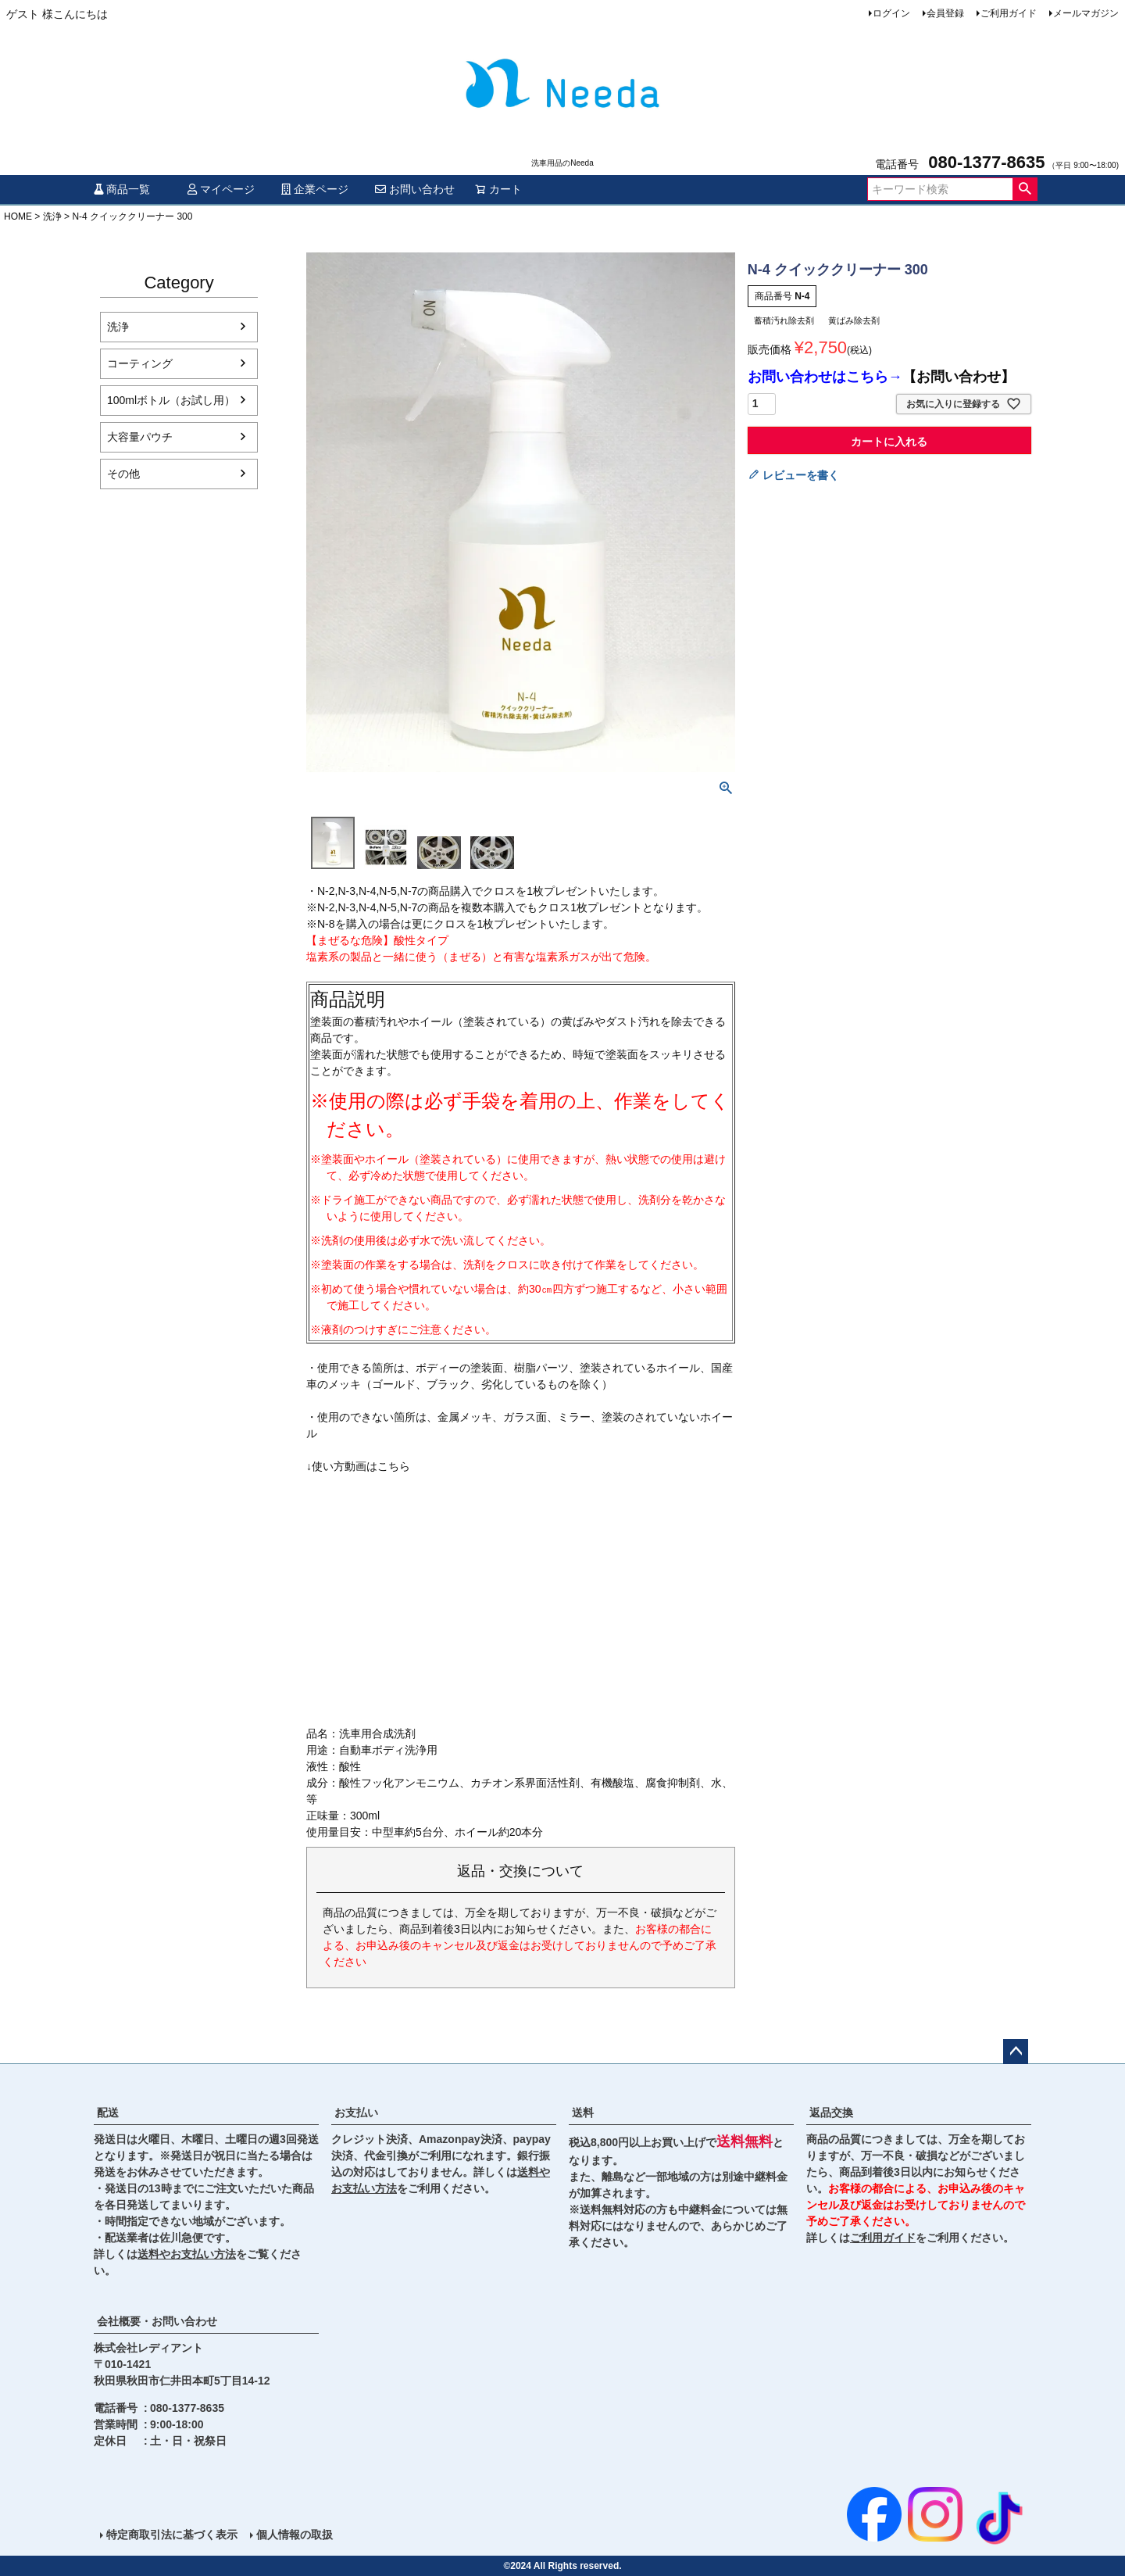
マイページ (221, 189)
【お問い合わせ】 (958, 377)
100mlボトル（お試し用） (171, 400)
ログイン (891, 13)
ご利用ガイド (1008, 13)
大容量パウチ (140, 437)
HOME (18, 216)
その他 (123, 473)
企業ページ (314, 189)
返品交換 (831, 2112)
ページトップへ (1015, 2051)
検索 (1024, 189)
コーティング (140, 363)
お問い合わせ (415, 189)
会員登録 (945, 13)
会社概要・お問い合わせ (157, 2321)
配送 (108, 2112)
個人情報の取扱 (294, 2534)
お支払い (356, 2112)
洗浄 (52, 216)
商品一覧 (122, 189)
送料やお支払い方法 (187, 2254)
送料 (583, 2112)
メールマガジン (1086, 13)
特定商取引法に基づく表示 (172, 2534)
